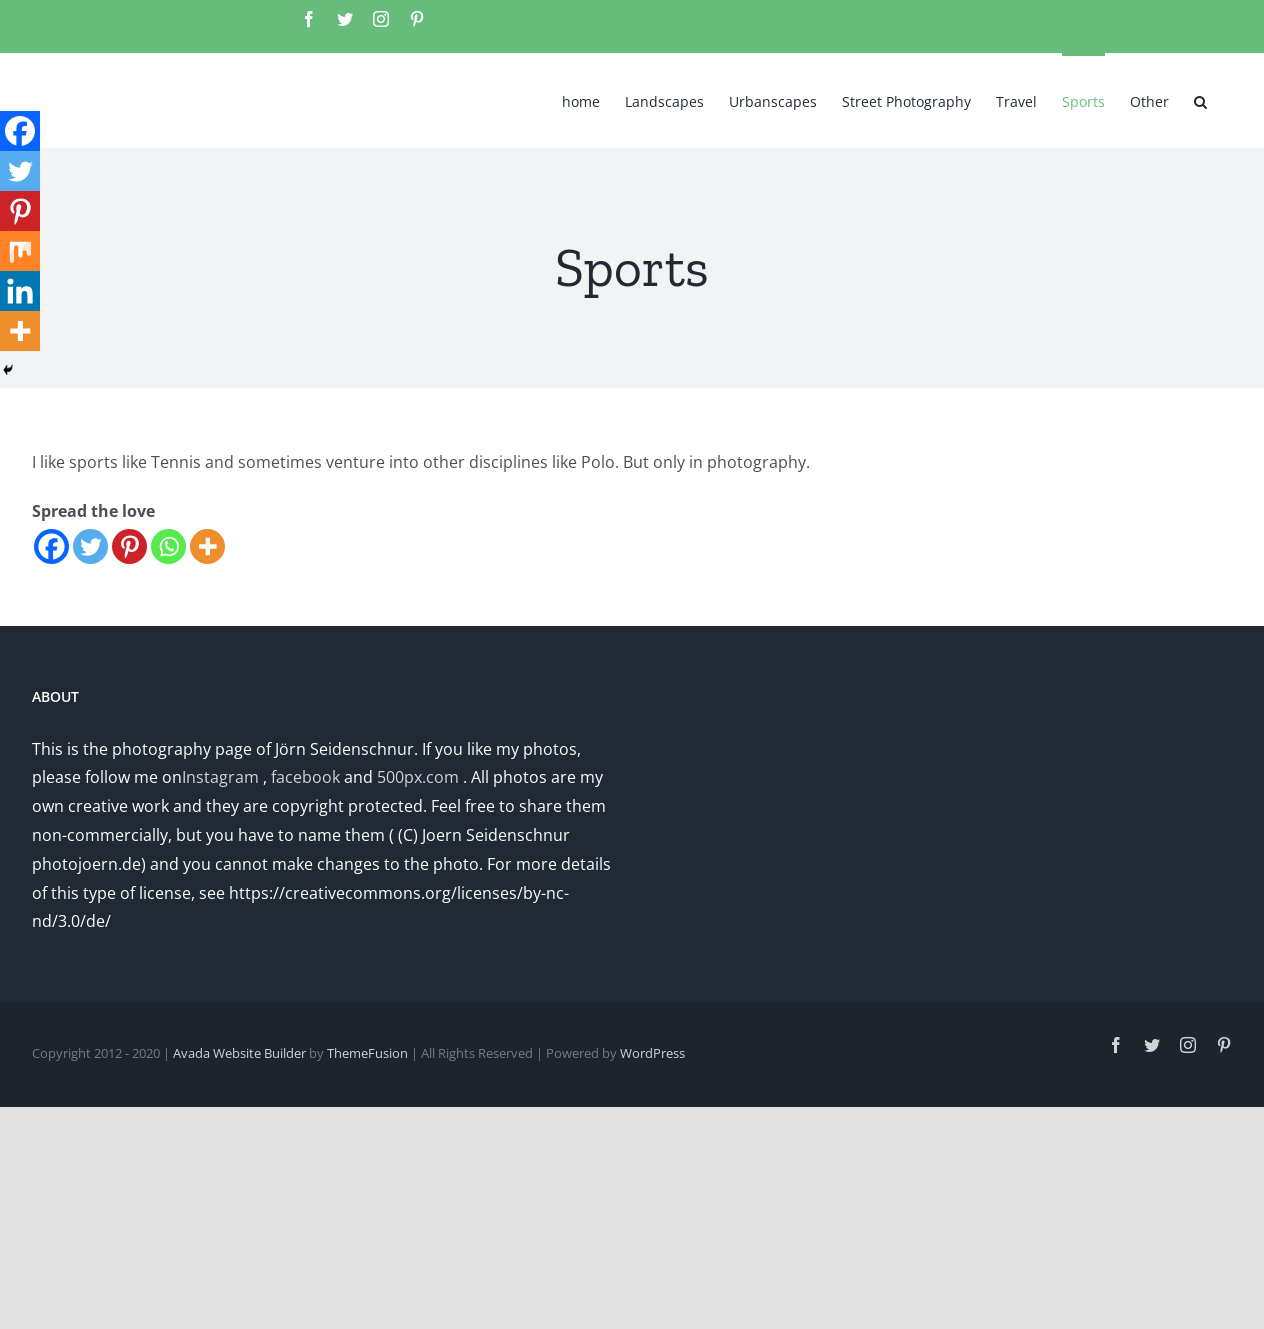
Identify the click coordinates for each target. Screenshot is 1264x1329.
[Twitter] (90, 546)
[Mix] (20, 251)
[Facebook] (51, 546)
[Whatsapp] (168, 546)
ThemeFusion (367, 1053)
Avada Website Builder (239, 1053)
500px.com (418, 777)
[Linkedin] (20, 291)
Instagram (220, 777)
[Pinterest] (129, 546)
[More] (207, 546)
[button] (1200, 100)
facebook (305, 777)
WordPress (652, 1053)
